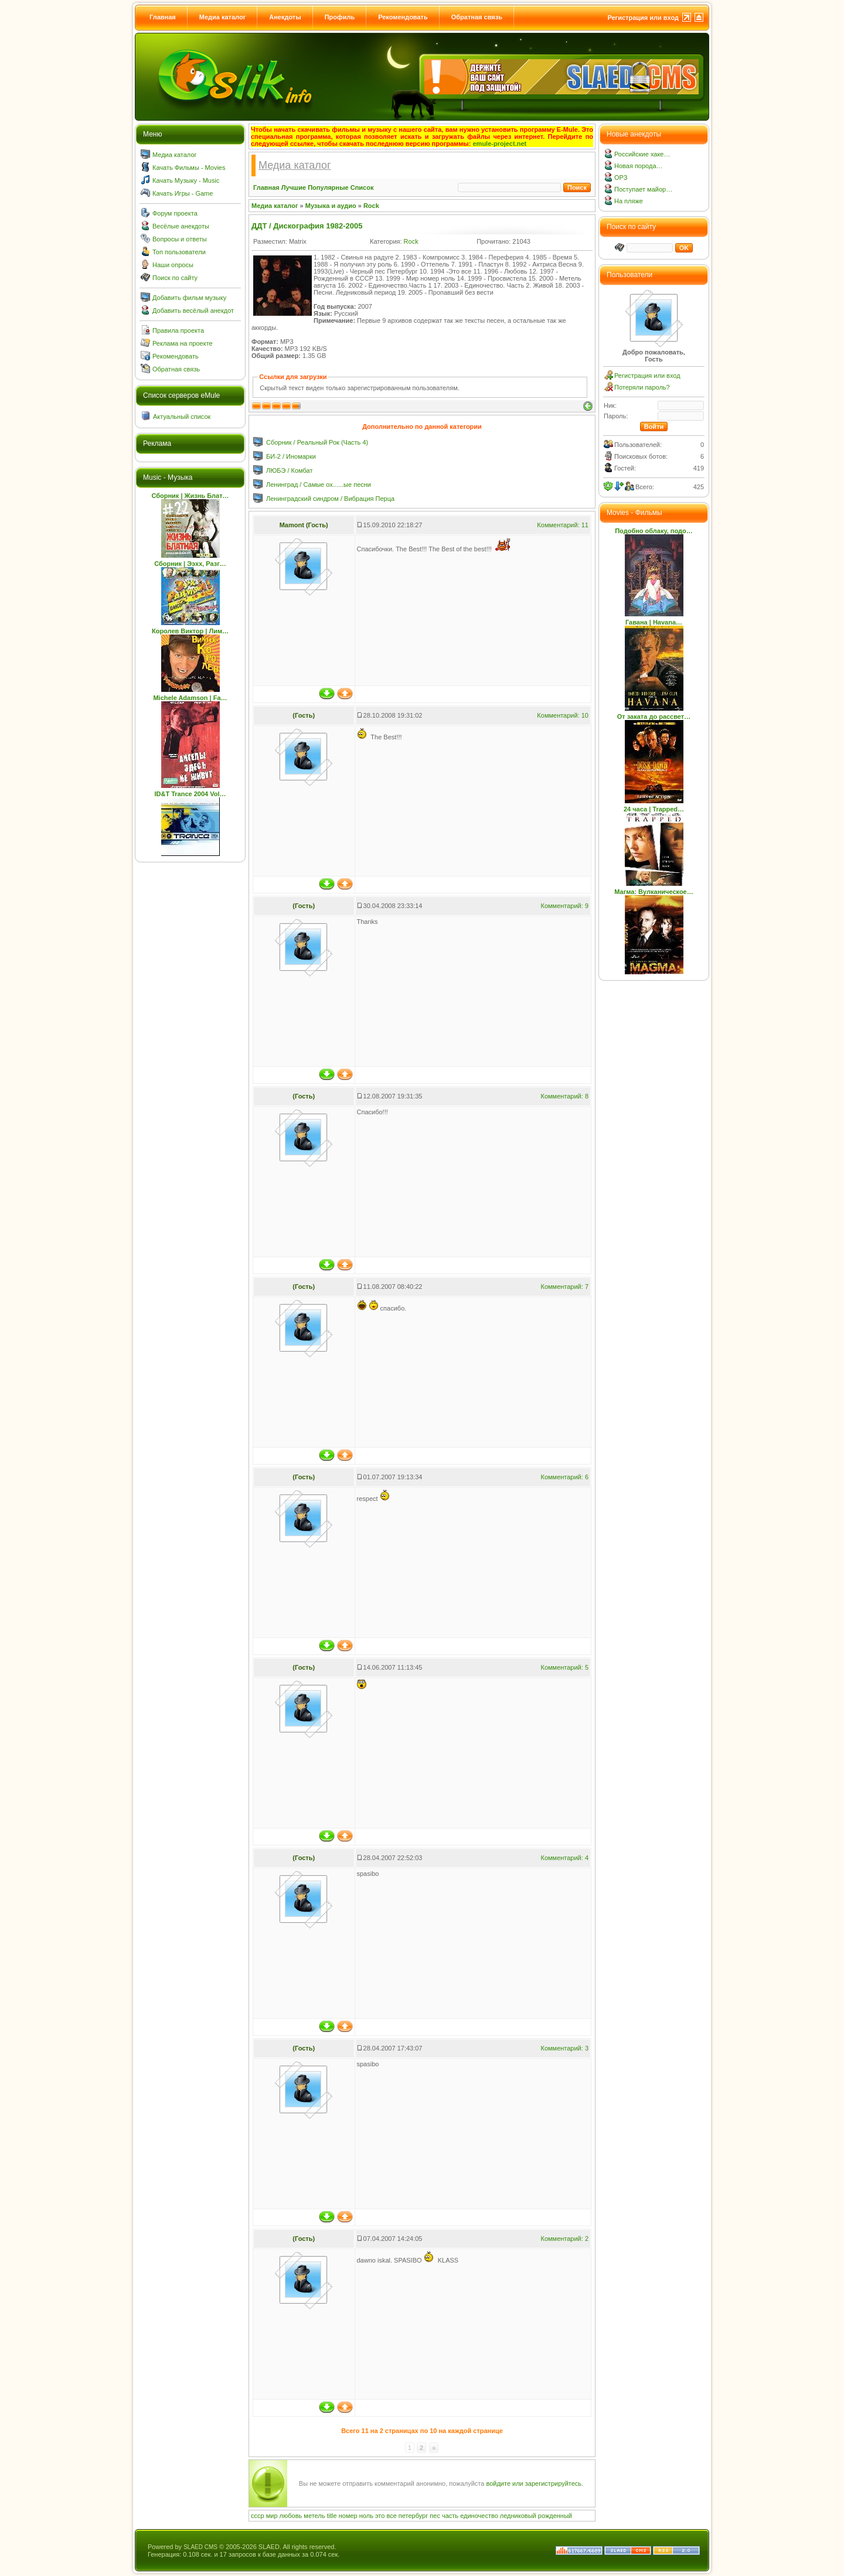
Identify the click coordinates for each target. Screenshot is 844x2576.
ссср (257, 2515)
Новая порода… (638, 165)
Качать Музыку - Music (185, 180)
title (332, 2515)
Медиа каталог (222, 17)
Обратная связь (476, 17)
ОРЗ (620, 177)
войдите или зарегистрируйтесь (533, 2483)
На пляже (628, 200)
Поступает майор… (643, 189)
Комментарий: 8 (564, 1096)
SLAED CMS (200, 2547)
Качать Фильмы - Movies (188, 167)
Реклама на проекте (182, 343)
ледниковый (518, 2515)
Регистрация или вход (643, 17)
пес (435, 2515)
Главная (162, 17)
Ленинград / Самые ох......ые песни (318, 484)
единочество (479, 2515)
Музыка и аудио (330, 205)
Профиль (340, 17)
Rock (371, 205)
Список (362, 187)
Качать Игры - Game (182, 193)
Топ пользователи (179, 251)
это (379, 2515)
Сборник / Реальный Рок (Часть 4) (317, 442)
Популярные (328, 187)
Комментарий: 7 (564, 1286)
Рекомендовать (403, 17)
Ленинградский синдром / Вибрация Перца (330, 498)
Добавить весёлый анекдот (193, 310)
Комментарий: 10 (562, 715)
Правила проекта (178, 330)
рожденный (555, 2515)
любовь (291, 2515)
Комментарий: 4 (564, 1857)
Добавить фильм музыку (189, 297)
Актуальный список (181, 416)
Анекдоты (285, 17)
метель (314, 2515)
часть (450, 2515)
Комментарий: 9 (564, 905)
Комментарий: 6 (564, 1476)
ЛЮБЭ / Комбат (289, 470)
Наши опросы (172, 264)
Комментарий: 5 (564, 1667)
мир (272, 2515)
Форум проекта (175, 213)
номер (348, 2515)
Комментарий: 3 (564, 2048)
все (391, 2515)
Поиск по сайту (175, 277)
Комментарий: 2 (564, 2238)
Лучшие (293, 187)
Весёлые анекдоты (180, 226)
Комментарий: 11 (562, 524)
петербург (413, 2515)
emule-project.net (500, 143)
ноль (366, 2515)
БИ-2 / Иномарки (291, 456)
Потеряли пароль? (642, 387)
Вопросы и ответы (179, 239)
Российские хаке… (642, 154)
